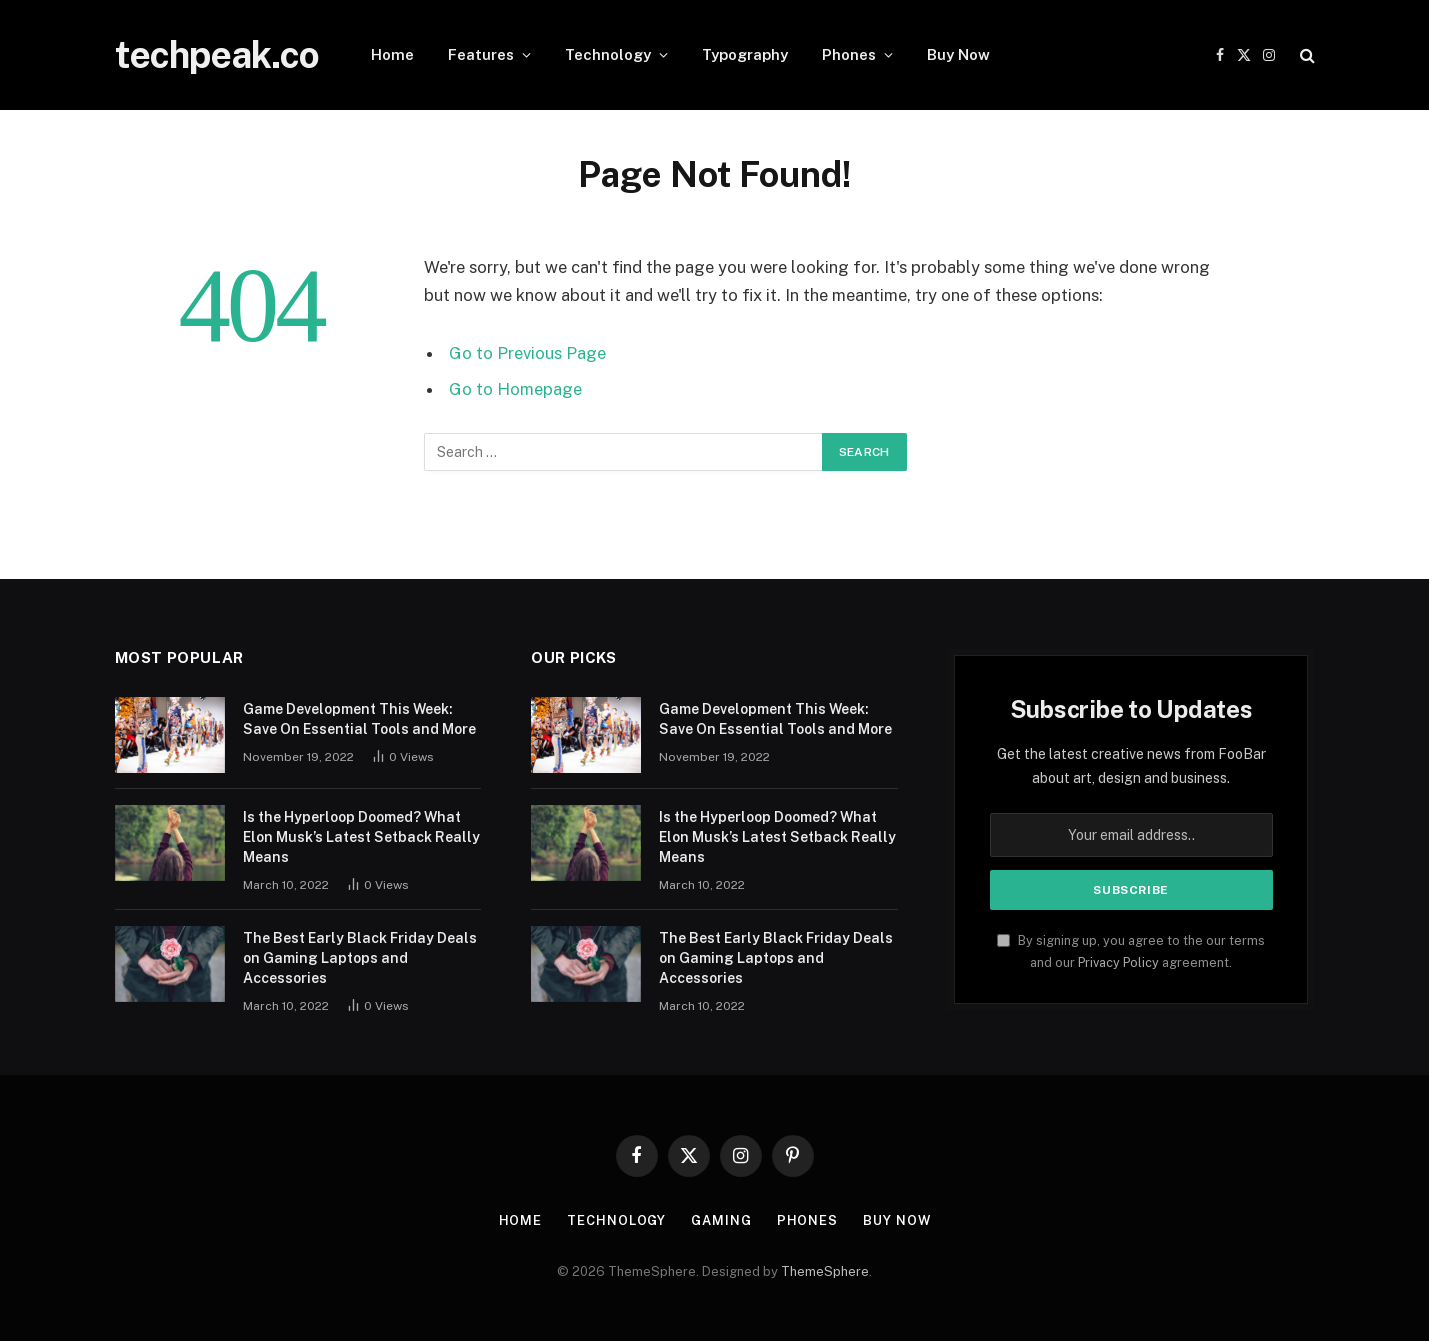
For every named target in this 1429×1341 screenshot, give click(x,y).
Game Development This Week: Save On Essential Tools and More (359, 719)
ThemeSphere (825, 1271)
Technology (608, 54)
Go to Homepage (515, 389)
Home (392, 54)
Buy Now (958, 54)
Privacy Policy (1118, 962)
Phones (849, 54)
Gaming (721, 1220)
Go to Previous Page (527, 353)
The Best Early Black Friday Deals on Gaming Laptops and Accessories (360, 958)
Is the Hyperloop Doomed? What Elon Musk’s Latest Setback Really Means (361, 837)
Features (481, 54)
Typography (745, 54)
